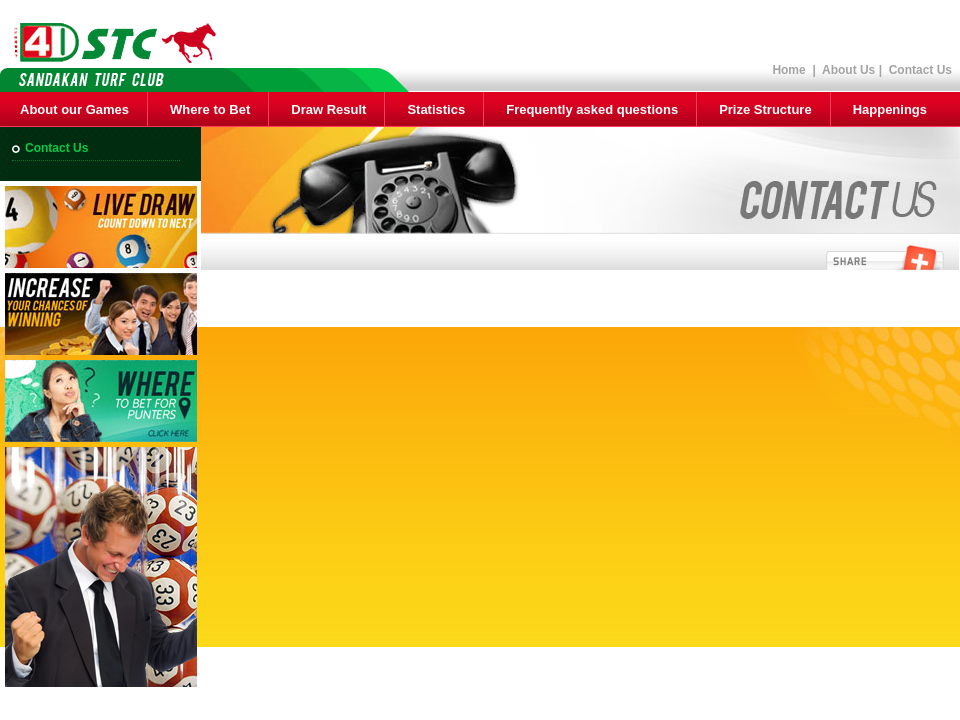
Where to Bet (210, 109)
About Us (848, 70)
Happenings (890, 109)
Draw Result (328, 109)
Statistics (436, 109)
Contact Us (920, 70)
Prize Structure (765, 109)
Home (788, 70)
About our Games (74, 109)
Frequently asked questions (592, 109)
